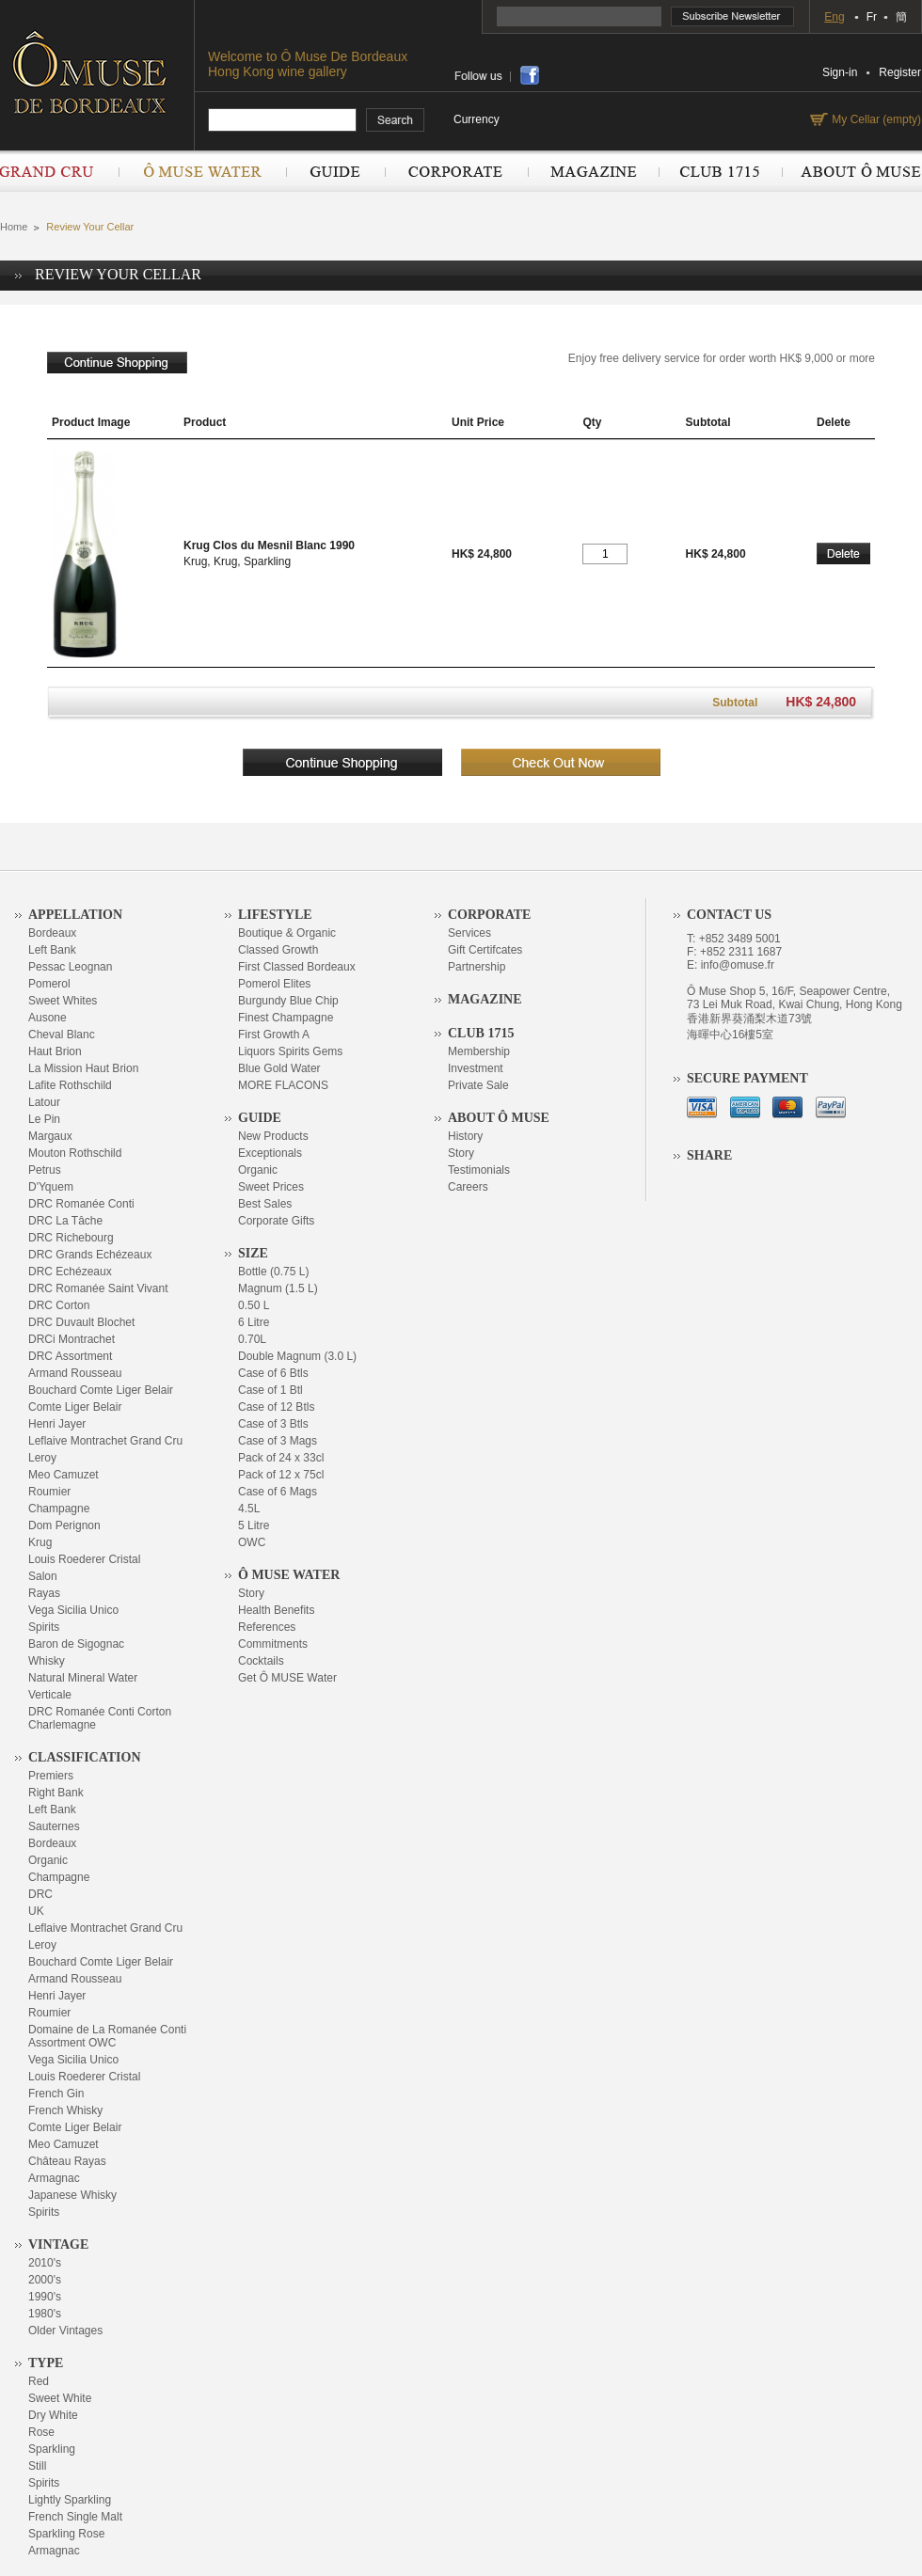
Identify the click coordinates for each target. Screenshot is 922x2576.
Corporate (456, 171)
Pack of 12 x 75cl (281, 1474)
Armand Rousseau (74, 1373)
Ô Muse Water (202, 171)
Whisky (46, 1660)
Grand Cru (59, 171)
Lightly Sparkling (69, 2499)
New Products (273, 1136)
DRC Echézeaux (70, 1271)
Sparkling (51, 2449)
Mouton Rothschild (74, 1153)
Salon (42, 1576)
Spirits (43, 1627)
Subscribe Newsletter (733, 17)
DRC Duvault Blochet (81, 1322)
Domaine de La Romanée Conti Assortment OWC (107, 2036)
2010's (44, 2262)
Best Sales (265, 1203)
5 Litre (253, 1525)
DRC (40, 1894)
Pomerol (49, 983)
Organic (48, 1860)
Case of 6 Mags (277, 1491)
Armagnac (54, 2178)
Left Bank (52, 949)
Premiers (50, 1775)
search (395, 120)
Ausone (47, 1017)
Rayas (44, 1593)
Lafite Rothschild (70, 1085)
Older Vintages (65, 2330)
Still (37, 2466)
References (266, 1627)
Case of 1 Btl (270, 1390)
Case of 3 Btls (273, 1423)
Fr (871, 17)
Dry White (53, 2415)
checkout (560, 762)
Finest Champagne (285, 1017)
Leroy (42, 1457)
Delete (843, 553)
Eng (834, 17)
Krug (40, 1542)
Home (13, 226)
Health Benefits (276, 1610)
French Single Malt (75, 2516)
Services (469, 933)
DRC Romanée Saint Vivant (98, 1288)
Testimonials (479, 1170)
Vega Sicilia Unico (73, 1610)
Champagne (58, 1508)
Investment (475, 1068)
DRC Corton (58, 1305)
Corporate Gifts (276, 1220)
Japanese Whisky (72, 2195)
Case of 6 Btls (273, 1373)
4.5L (249, 1508)
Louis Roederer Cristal (84, 1559)
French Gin (56, 2093)
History (465, 1136)
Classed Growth (278, 949)
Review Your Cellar (90, 226)
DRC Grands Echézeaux (89, 1254)
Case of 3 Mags (277, 1440)
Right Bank (56, 1792)
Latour (44, 1102)
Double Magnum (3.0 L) (297, 1356)
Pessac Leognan (70, 966)
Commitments (273, 1644)
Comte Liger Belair (74, 1407)
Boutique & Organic (287, 933)
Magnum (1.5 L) (278, 1288)
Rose (41, 2432)
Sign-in (839, 72)
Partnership (476, 966)
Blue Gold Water (279, 1068)
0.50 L (253, 1305)
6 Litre (253, 1322)
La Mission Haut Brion (83, 1068)
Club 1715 (720, 171)
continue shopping (117, 362)
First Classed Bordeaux (297, 966)
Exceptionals (270, 1153)
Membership (479, 1051)
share (529, 75)
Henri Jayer (57, 1423)
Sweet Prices (271, 1186)
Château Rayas (67, 2161)
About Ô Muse (851, 171)
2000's (44, 2279)
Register (900, 72)
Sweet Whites (62, 1000)
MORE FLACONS (283, 1085)
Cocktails (261, 1660)
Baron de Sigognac (76, 1644)
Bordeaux (52, 933)
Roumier (49, 1491)
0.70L (252, 1339)
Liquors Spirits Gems (290, 1051)
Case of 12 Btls (276, 1407)
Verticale (50, 1694)
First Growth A (274, 1034)
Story (251, 1593)
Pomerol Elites (274, 983)
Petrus (44, 1170)
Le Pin (44, 1119)
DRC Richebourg (71, 1237)
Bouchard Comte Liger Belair (100, 1390)
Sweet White (59, 2398)
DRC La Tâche (65, 1220)
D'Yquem (50, 1186)
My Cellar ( (874, 119)
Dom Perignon (64, 1525)
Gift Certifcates (485, 949)
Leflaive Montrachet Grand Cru (105, 1440)
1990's (44, 2296)
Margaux (50, 1136)
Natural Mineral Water (82, 1677)
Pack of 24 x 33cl (281, 1457)
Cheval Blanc (61, 1034)
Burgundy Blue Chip (288, 1000)
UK (36, 1911)
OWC (251, 1542)
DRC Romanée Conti (81, 1203)
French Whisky (65, 2110)
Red (38, 2381)
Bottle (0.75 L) (273, 1271)
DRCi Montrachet (71, 1339)
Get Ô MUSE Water (287, 1677)
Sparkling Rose (66, 2533)
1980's (44, 2313)
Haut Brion (55, 1051)
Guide (335, 171)
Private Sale (478, 1085)
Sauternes (54, 1826)
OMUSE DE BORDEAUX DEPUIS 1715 (97, 71)
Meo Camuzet (63, 1474)
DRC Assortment (70, 1356)
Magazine (593, 171)
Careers (468, 1186)
